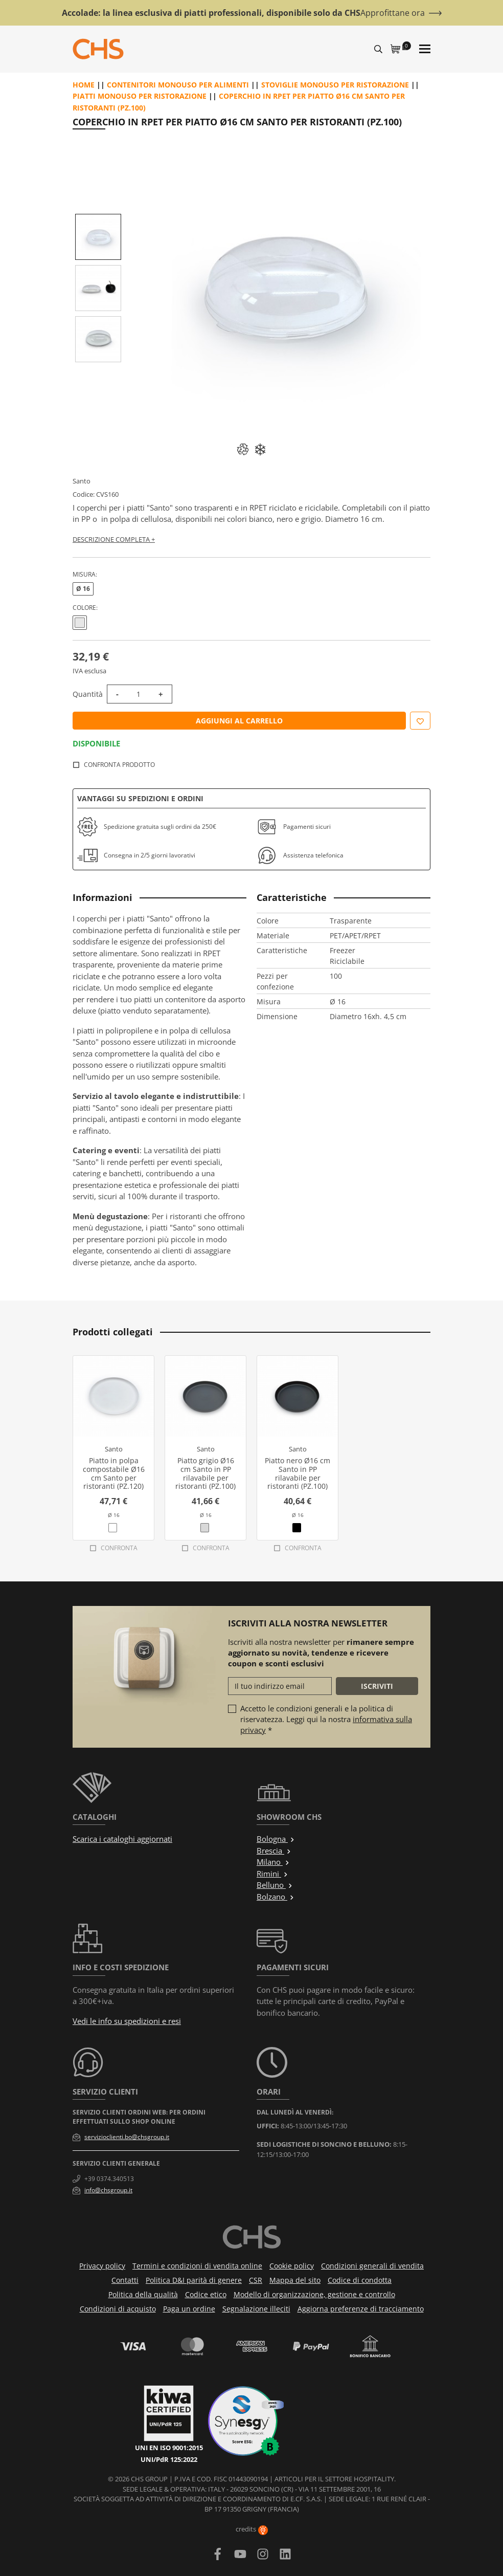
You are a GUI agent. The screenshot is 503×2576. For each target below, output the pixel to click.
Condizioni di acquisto (118, 2309)
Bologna (276, 1839)
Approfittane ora (392, 13)
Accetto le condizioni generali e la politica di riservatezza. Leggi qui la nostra (326, 1719)
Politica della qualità (143, 2294)
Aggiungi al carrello (239, 720)
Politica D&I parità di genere (194, 2280)
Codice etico (205, 2294)
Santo (81, 481)
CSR (255, 2280)
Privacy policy (102, 2266)
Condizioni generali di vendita (372, 2266)
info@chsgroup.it (108, 2190)
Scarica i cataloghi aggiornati (122, 1839)
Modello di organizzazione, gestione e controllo (314, 2294)
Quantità (88, 694)
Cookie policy (291, 2266)
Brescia (274, 1850)
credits (252, 2529)
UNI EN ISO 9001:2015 (169, 2447)
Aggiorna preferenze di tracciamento (361, 2309)
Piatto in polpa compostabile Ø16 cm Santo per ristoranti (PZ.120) (114, 1473)
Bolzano (275, 1896)
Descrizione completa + (114, 539)
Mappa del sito (295, 2280)
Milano (273, 1862)
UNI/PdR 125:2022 (169, 2459)
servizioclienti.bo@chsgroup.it (126, 2136)
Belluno (275, 1885)
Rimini (272, 1873)
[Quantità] (138, 694)
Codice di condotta (360, 2280)
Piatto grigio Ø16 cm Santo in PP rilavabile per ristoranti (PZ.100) (205, 1473)
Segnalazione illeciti (256, 2309)
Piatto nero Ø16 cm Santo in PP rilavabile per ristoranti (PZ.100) (297, 1473)
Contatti (125, 2280)
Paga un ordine (189, 2309)
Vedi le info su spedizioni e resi (127, 2021)
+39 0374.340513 (109, 2178)
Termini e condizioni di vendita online (197, 2266)
